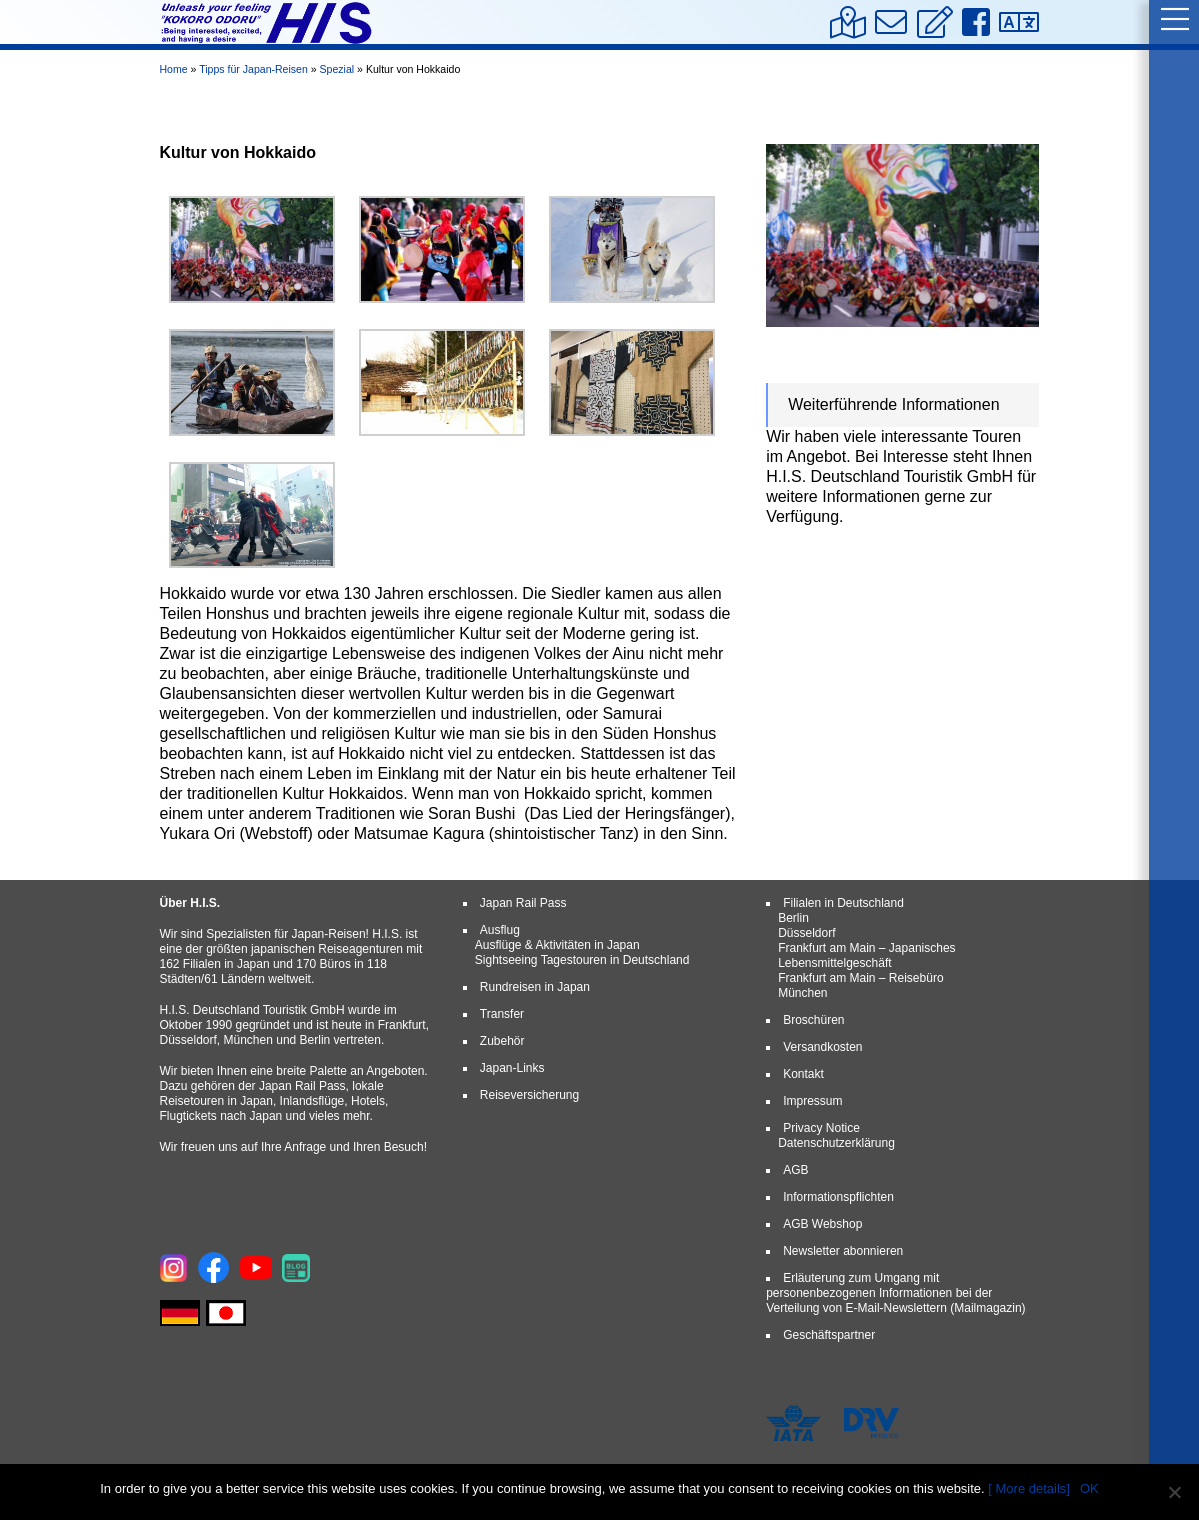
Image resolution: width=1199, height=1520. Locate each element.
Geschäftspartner (829, 1335)
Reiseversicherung (529, 1095)
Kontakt (803, 1074)
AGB (795, 1170)
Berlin (793, 918)
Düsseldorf (806, 933)
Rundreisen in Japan (535, 987)
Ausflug (500, 930)
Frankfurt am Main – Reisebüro (860, 978)
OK (1089, 1488)
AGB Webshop (822, 1224)
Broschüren (813, 1020)
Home (174, 69)
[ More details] (1029, 1488)
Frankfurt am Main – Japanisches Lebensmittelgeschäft (866, 955)
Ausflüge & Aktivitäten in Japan (557, 945)
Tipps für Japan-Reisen (253, 69)
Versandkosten (822, 1047)
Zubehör (502, 1041)
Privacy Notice (821, 1128)
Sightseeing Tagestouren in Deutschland (582, 960)
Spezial (337, 69)
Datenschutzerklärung (836, 1143)
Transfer (502, 1014)
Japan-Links (512, 1068)
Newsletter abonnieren (843, 1251)
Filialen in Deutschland (843, 903)
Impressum (812, 1101)
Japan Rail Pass (523, 903)
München (802, 993)
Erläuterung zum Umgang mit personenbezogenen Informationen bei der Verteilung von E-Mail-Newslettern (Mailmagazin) (895, 1293)
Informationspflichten (838, 1197)
